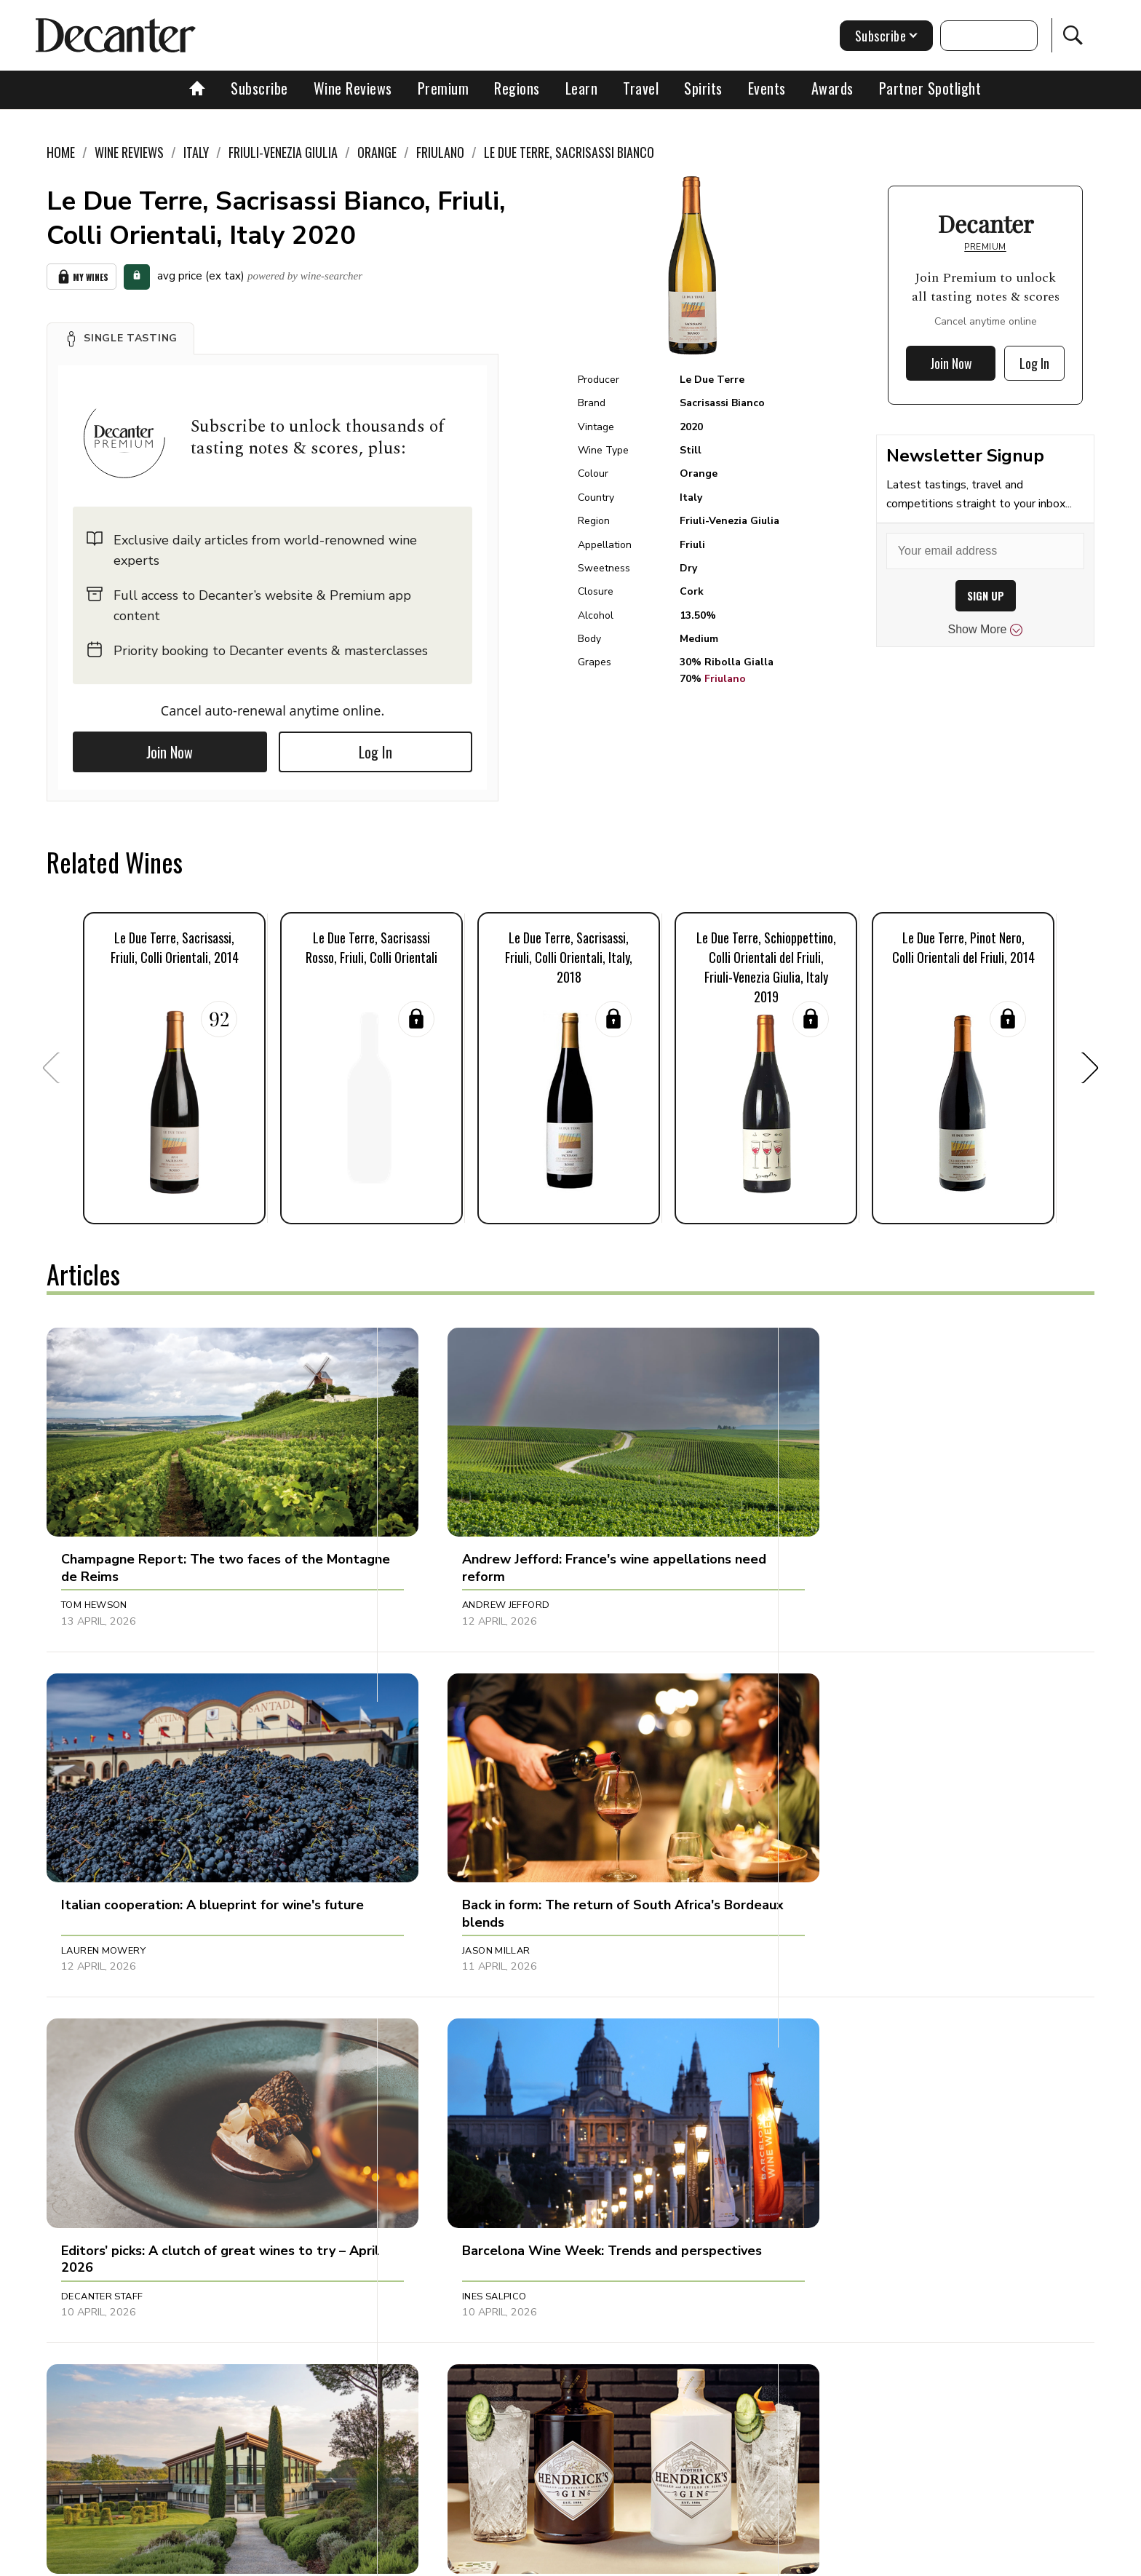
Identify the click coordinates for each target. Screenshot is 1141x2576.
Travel (641, 88)
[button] (120, 337)
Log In (375, 751)
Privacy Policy (596, 2559)
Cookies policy (509, 2559)
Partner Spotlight (930, 88)
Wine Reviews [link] (129, 152)
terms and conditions (698, 2559)
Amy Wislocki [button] (787, 2198)
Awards (832, 88)
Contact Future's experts (398, 2559)
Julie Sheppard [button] (445, 2198)
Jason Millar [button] (95, 1885)
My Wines (81, 276)
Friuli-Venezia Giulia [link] (283, 152)
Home (61, 152)
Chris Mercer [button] (96, 2198)
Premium (443, 88)
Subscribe (259, 88)
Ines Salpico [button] (784, 1885)
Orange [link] (377, 152)
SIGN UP (985, 595)
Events (767, 88)
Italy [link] (196, 152)
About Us (299, 2559)
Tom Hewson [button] (94, 1572)
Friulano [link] (440, 152)
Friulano (725, 679)
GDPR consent (798, 2559)
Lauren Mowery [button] (794, 1572)
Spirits (703, 88)
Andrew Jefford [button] (450, 1572)
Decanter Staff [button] (447, 1885)
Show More (985, 629)
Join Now (169, 751)
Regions (517, 88)
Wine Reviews (353, 88)
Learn (581, 88)
